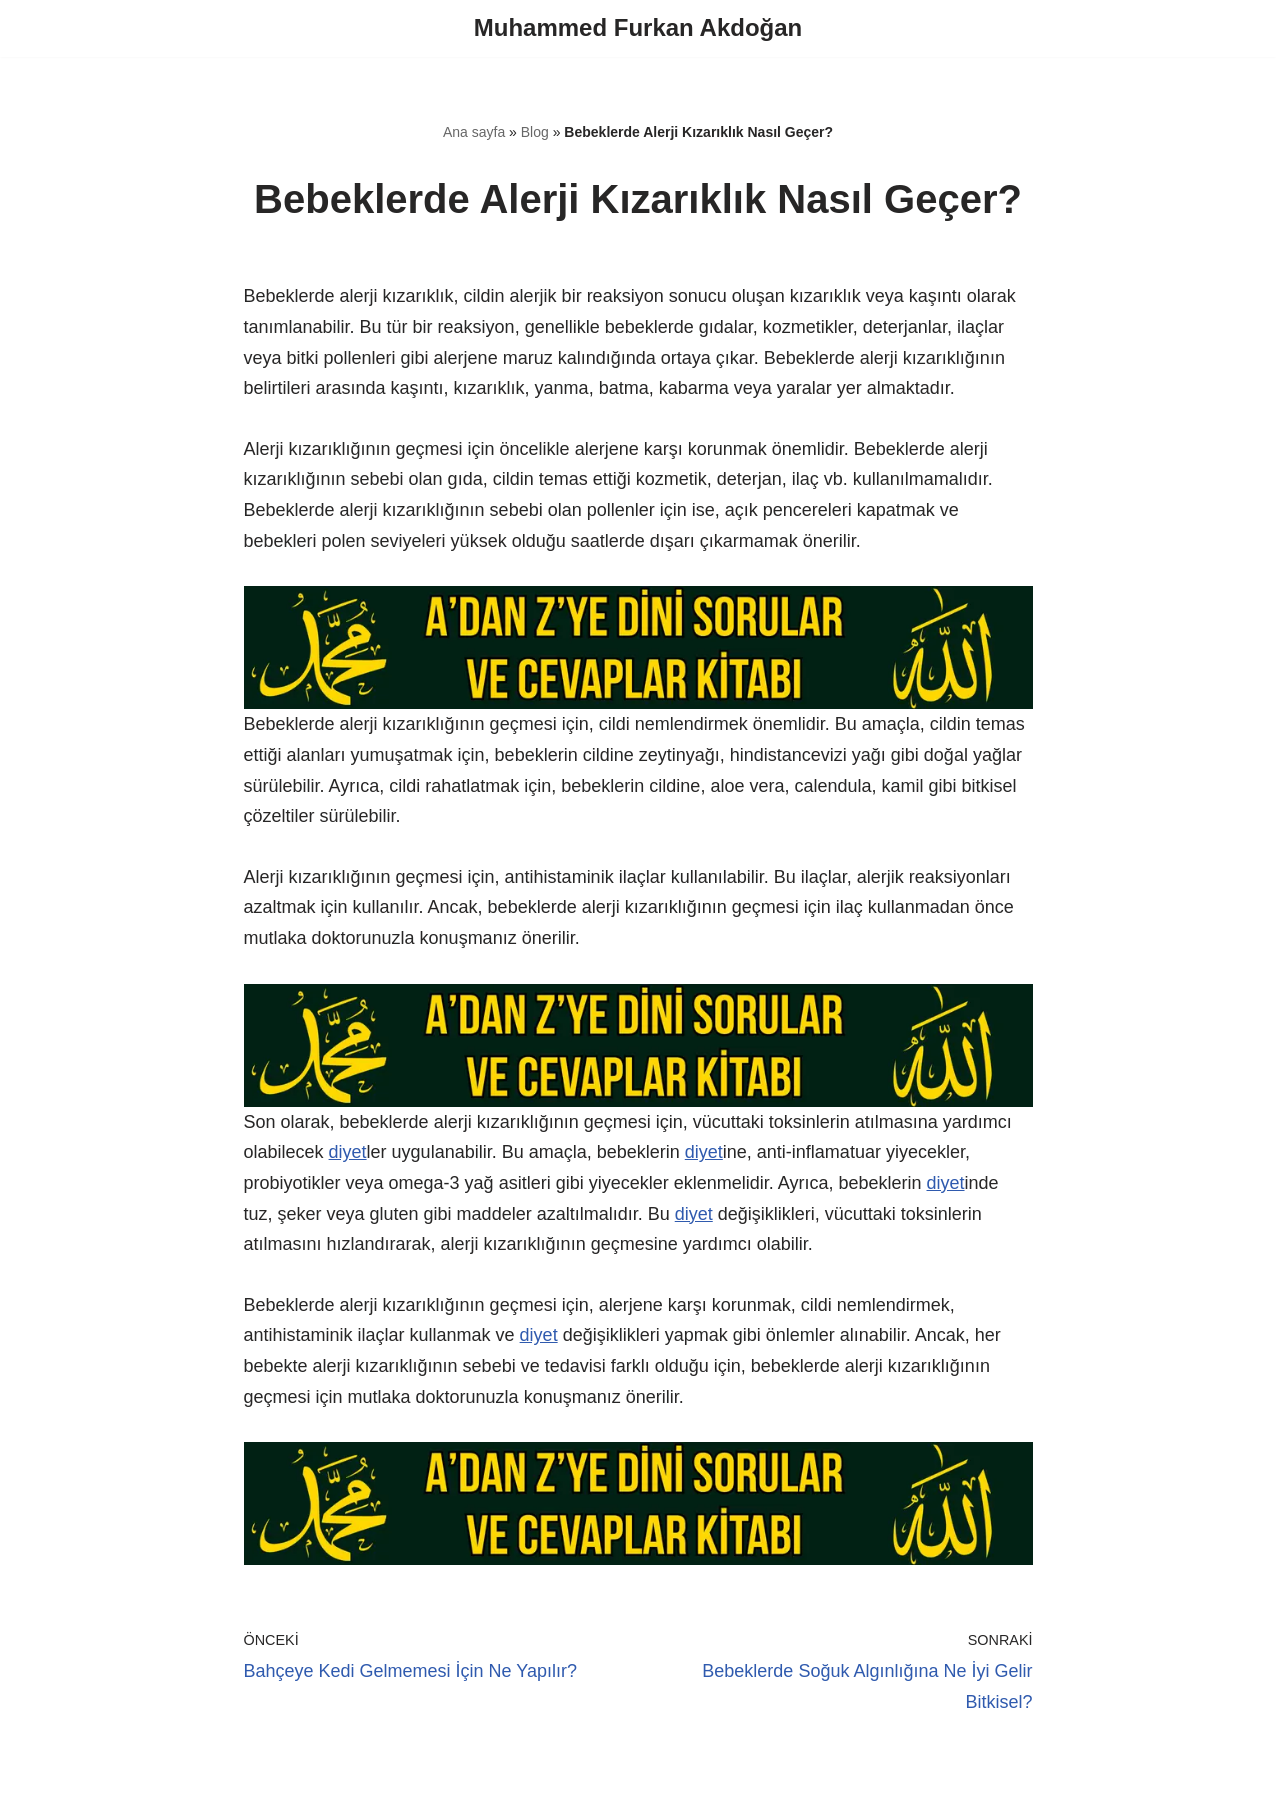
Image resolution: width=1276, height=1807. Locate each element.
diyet (348, 1152)
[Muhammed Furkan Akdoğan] (638, 28)
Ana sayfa (474, 132)
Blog (535, 132)
